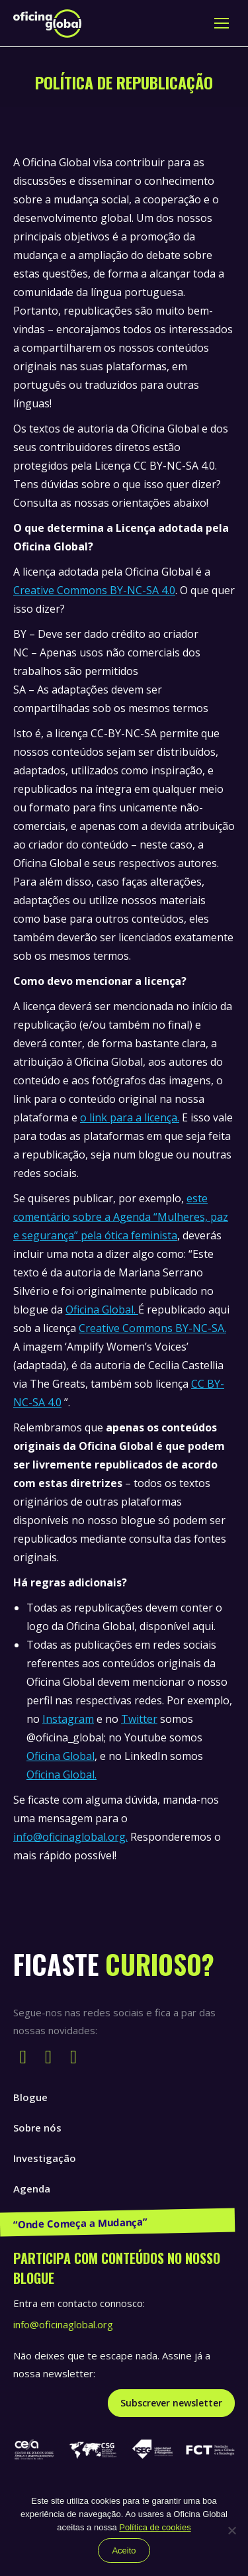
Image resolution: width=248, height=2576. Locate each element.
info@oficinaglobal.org (63, 2324)
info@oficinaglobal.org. (70, 1836)
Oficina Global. (101, 1309)
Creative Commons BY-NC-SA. (152, 1328)
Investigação (44, 2158)
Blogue (30, 2097)
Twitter (139, 1719)
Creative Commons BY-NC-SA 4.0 (94, 590)
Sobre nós (37, 2127)
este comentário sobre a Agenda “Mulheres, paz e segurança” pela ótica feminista (120, 1217)
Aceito (124, 2550)
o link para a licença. (129, 1117)
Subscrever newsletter (171, 2402)
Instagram (68, 1719)
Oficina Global (60, 1756)
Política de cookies (154, 2527)
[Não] (231, 2530)
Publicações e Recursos (69, 2219)
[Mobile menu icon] (221, 23)
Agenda (31, 2188)
